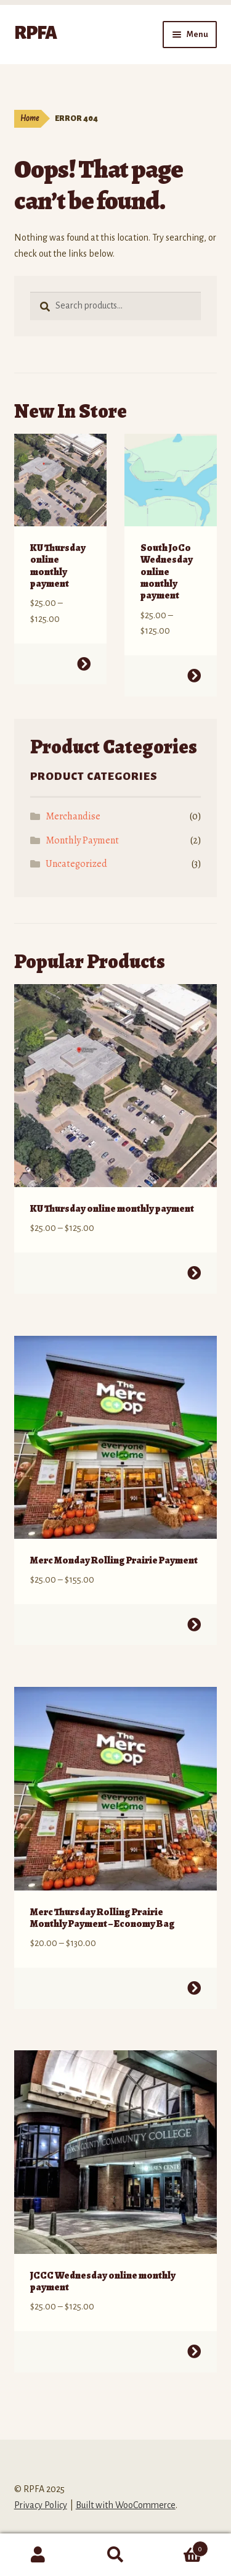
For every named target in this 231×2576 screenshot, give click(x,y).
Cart (181, 2547)
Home (29, 118)
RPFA (35, 33)
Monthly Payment (82, 840)
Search (115, 2555)
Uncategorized (76, 864)
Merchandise (73, 816)
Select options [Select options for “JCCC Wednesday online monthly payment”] (194, 2351)
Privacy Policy (40, 2505)
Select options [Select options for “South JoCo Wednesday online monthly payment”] (194, 675)
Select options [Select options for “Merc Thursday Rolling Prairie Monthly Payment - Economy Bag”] (194, 1988)
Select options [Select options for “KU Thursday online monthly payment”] (83, 664)
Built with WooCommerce (126, 2505)
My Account (38, 2555)
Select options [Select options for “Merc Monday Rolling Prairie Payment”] (194, 1624)
